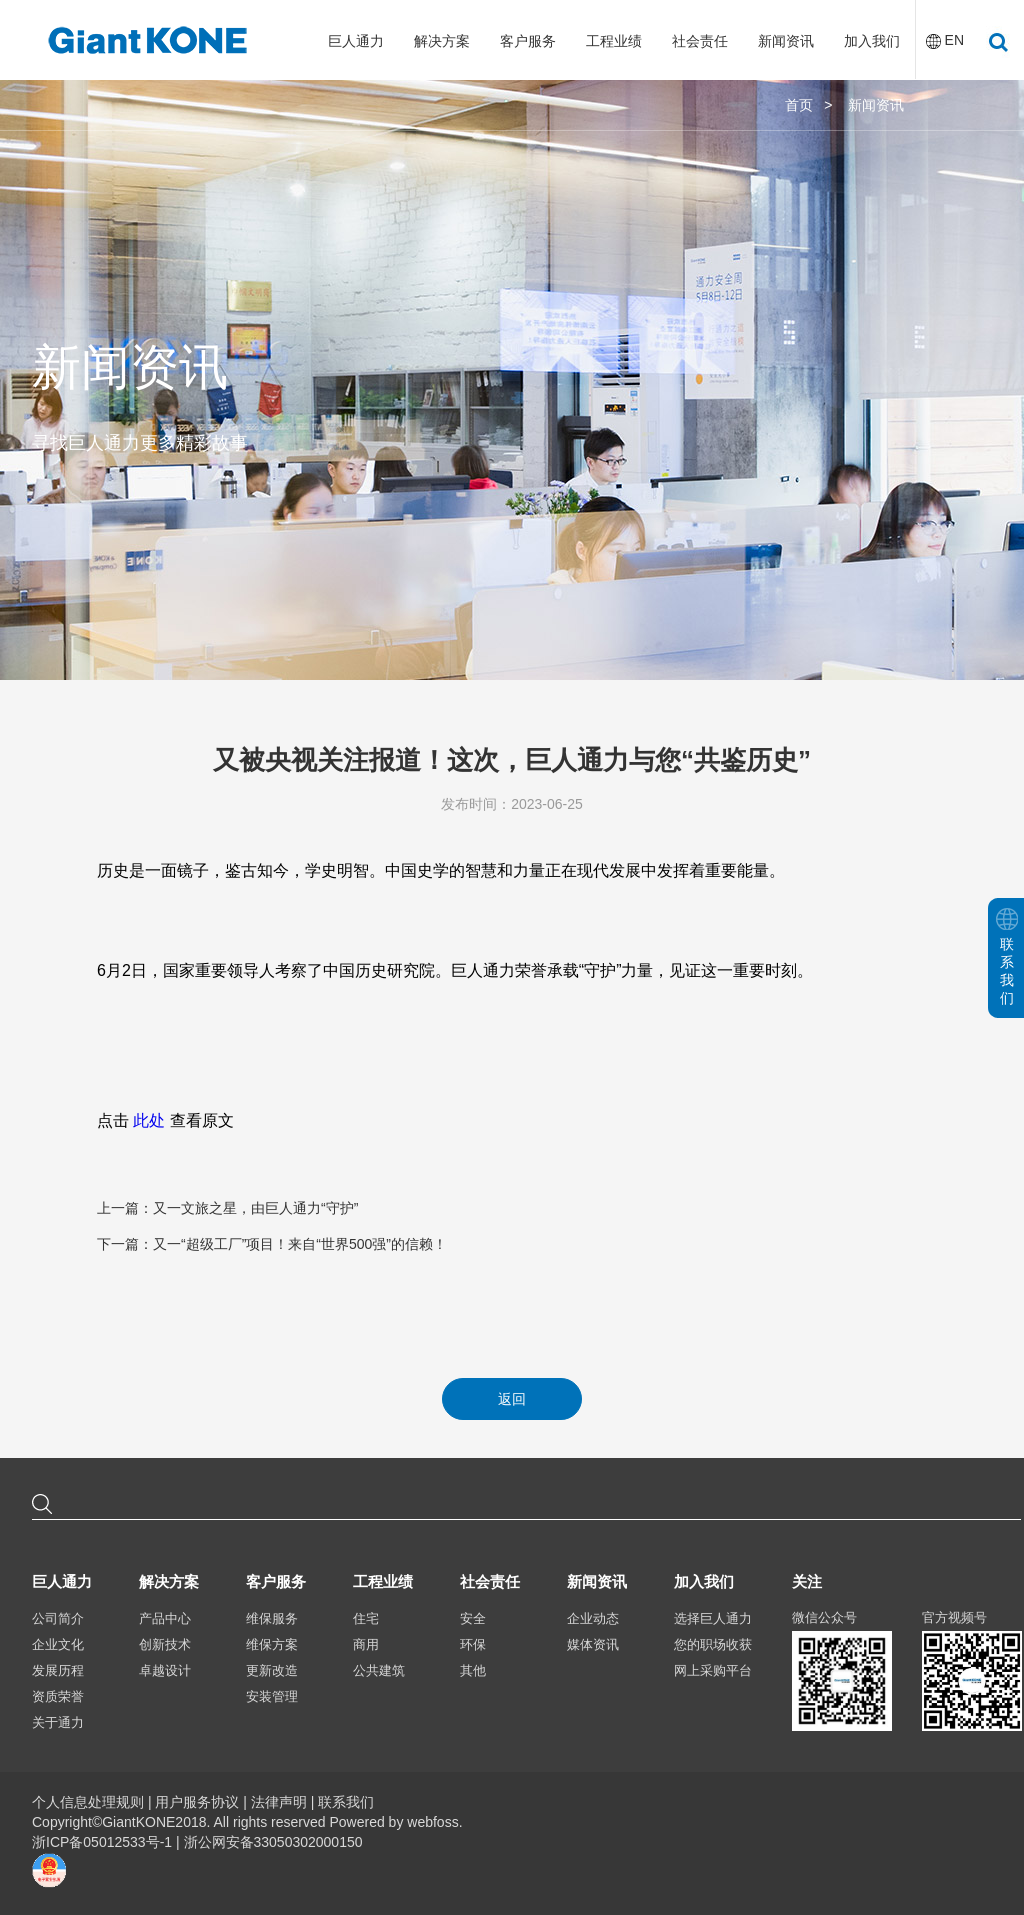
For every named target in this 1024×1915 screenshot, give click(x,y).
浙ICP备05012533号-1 (104, 1842)
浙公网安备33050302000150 (273, 1842)
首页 (799, 105)
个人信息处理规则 (88, 1802)
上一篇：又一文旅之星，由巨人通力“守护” (227, 1208)
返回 (512, 1399)
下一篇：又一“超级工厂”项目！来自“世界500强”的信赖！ (272, 1244)
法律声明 (279, 1802)
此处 (149, 1120)
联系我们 (346, 1802)
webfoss (432, 1822)
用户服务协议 (197, 1802)
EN (954, 40)
